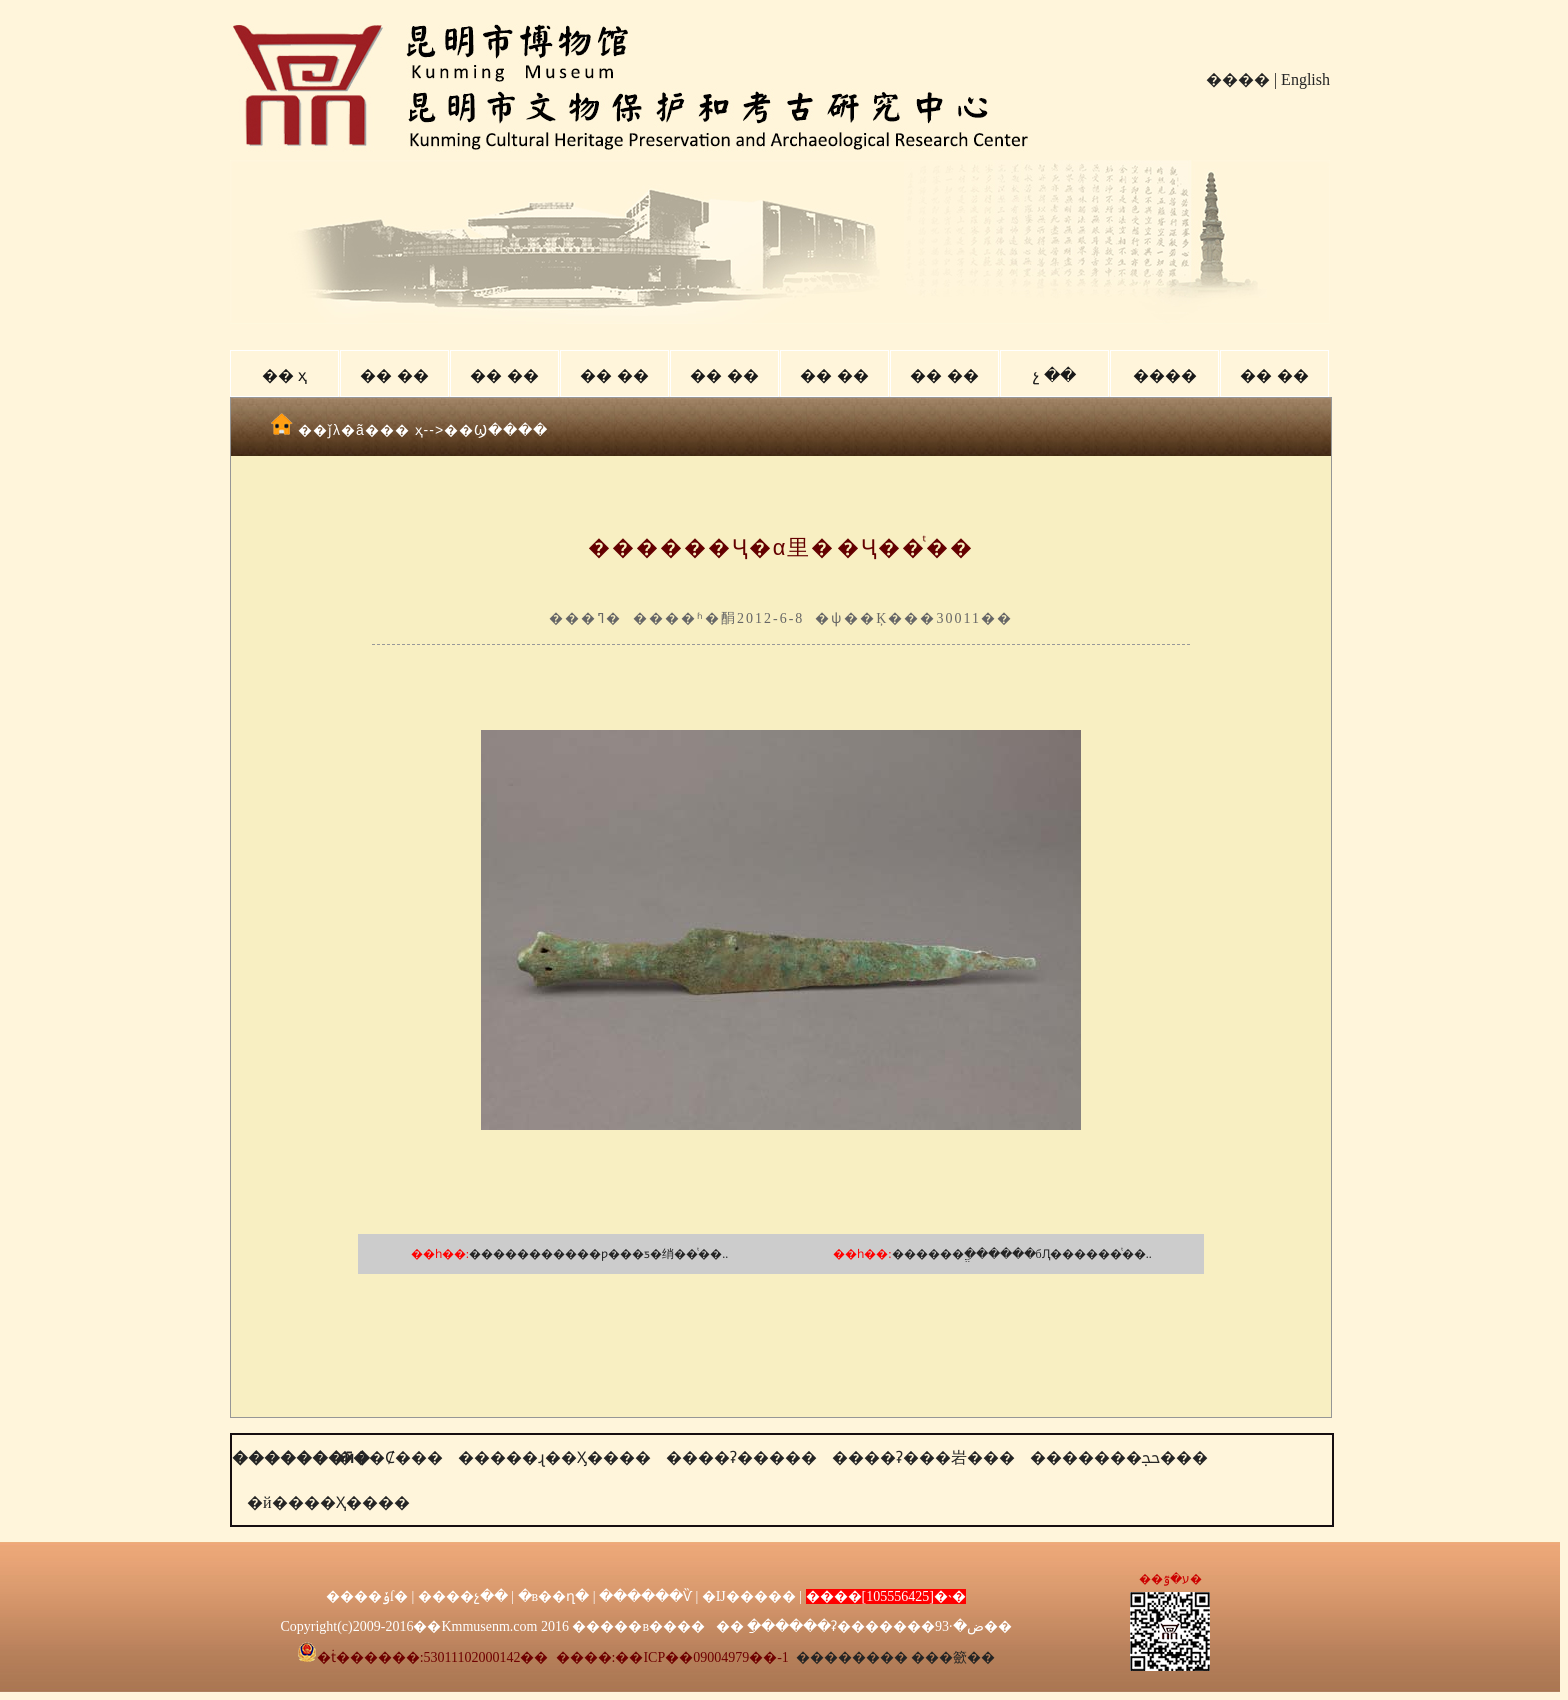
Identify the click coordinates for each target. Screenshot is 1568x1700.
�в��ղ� (554, 1596)
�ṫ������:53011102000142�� (423, 1657)
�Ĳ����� (749, 1596)
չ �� (1054, 375)
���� (1238, 79)
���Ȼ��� (390, 1457)
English (1305, 79)
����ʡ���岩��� (923, 1457)
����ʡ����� (741, 1457)
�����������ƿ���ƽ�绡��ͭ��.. (598, 1254)
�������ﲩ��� (1119, 1457)
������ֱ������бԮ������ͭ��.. (1022, 1254)
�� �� (394, 375)
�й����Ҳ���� (328, 1502)
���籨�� (953, 1657)
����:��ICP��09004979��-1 (672, 1657)
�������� (852, 1657)
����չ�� (463, 1596)
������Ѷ (645, 1596)
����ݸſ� (367, 1596)
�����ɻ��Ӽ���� (554, 1457)
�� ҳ (284, 375)
